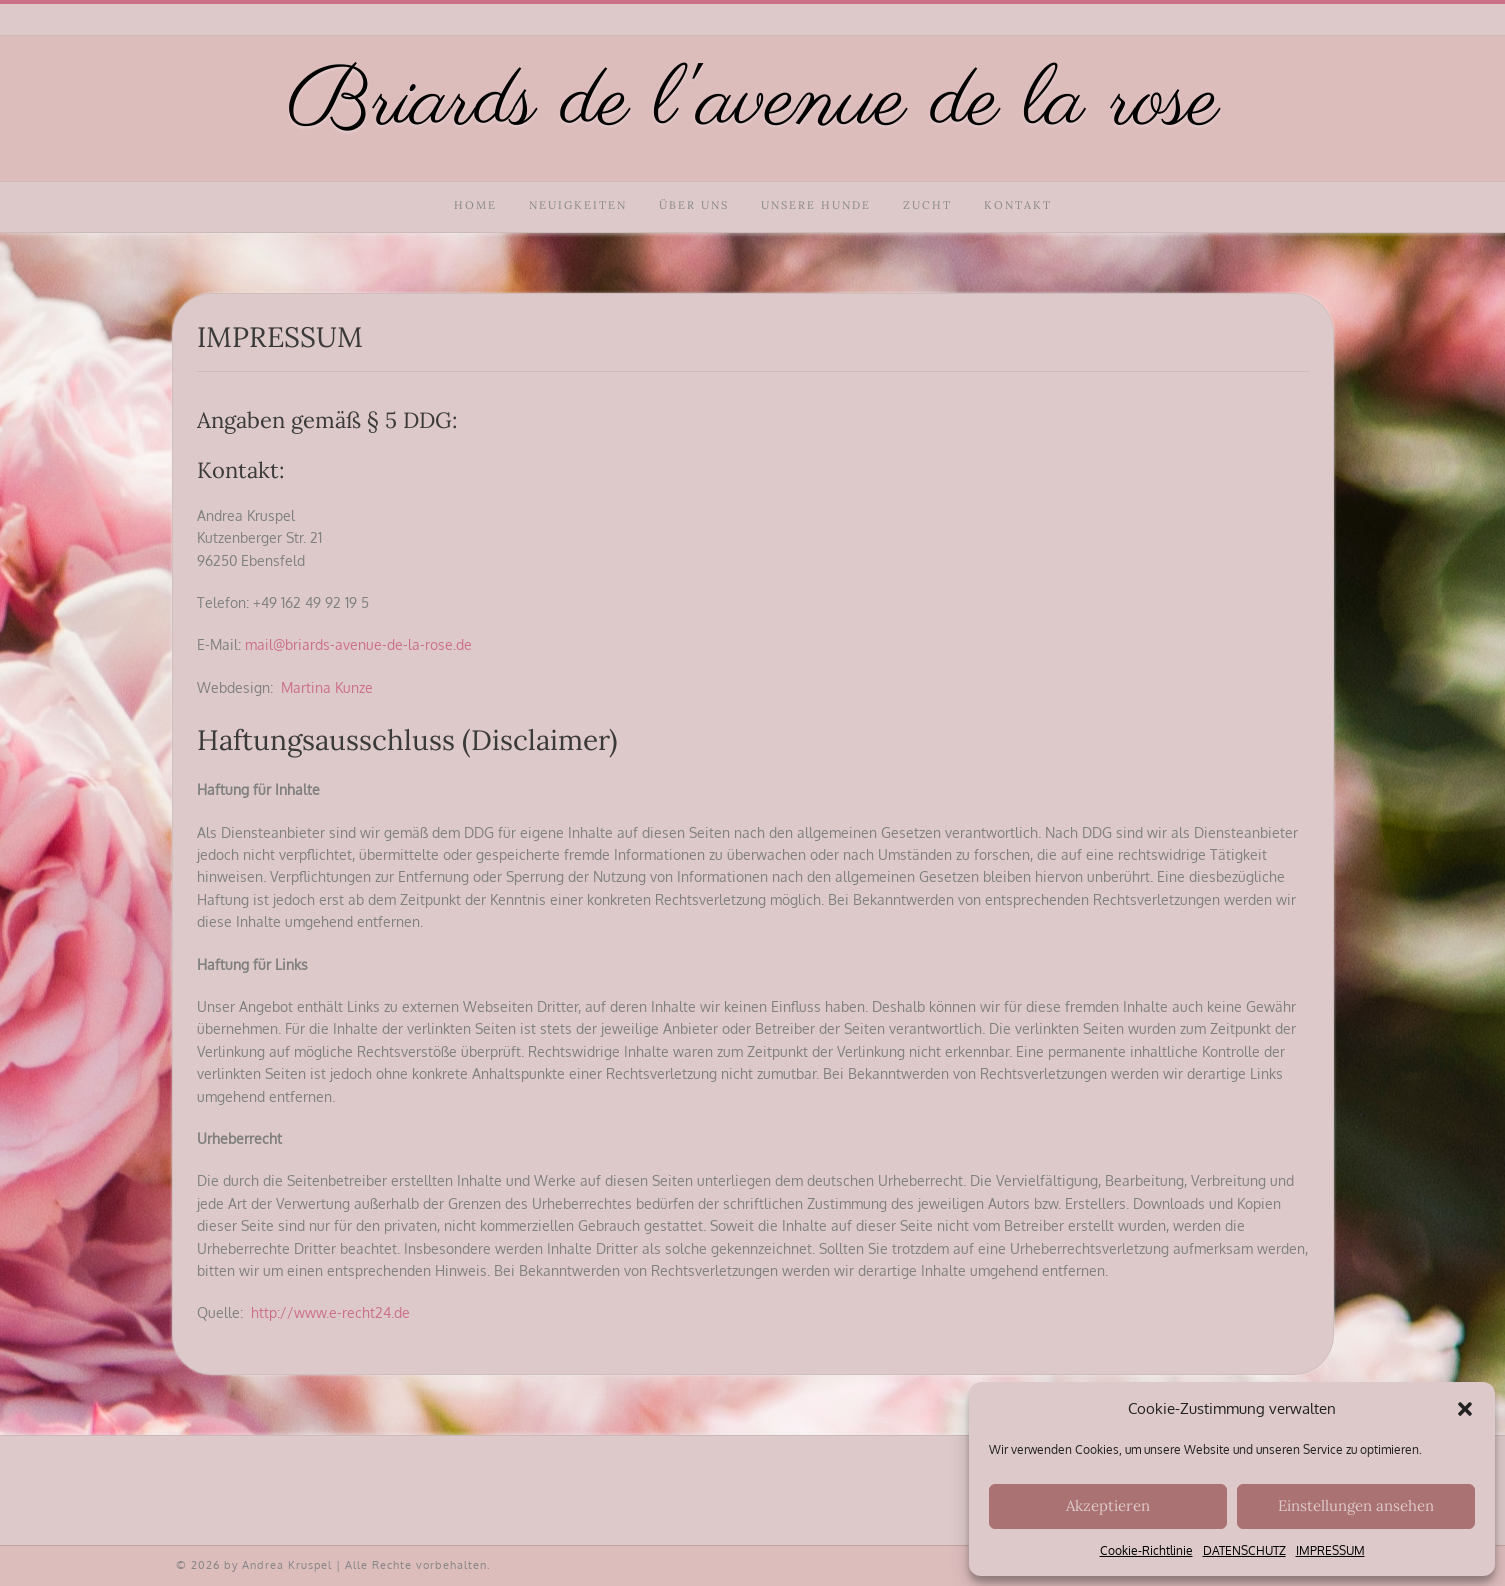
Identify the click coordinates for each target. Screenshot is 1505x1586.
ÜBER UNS (694, 205)
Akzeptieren (1108, 1505)
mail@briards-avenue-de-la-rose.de (358, 644)
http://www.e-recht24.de (330, 1312)
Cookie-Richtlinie (1146, 1550)
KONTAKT (1018, 205)
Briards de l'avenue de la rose (753, 103)
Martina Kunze (327, 687)
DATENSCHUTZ (1244, 1550)
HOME (475, 205)
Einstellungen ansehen (1356, 1505)
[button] (1465, 1409)
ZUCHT (927, 205)
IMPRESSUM (1330, 1550)
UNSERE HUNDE (816, 205)
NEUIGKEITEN (578, 205)
